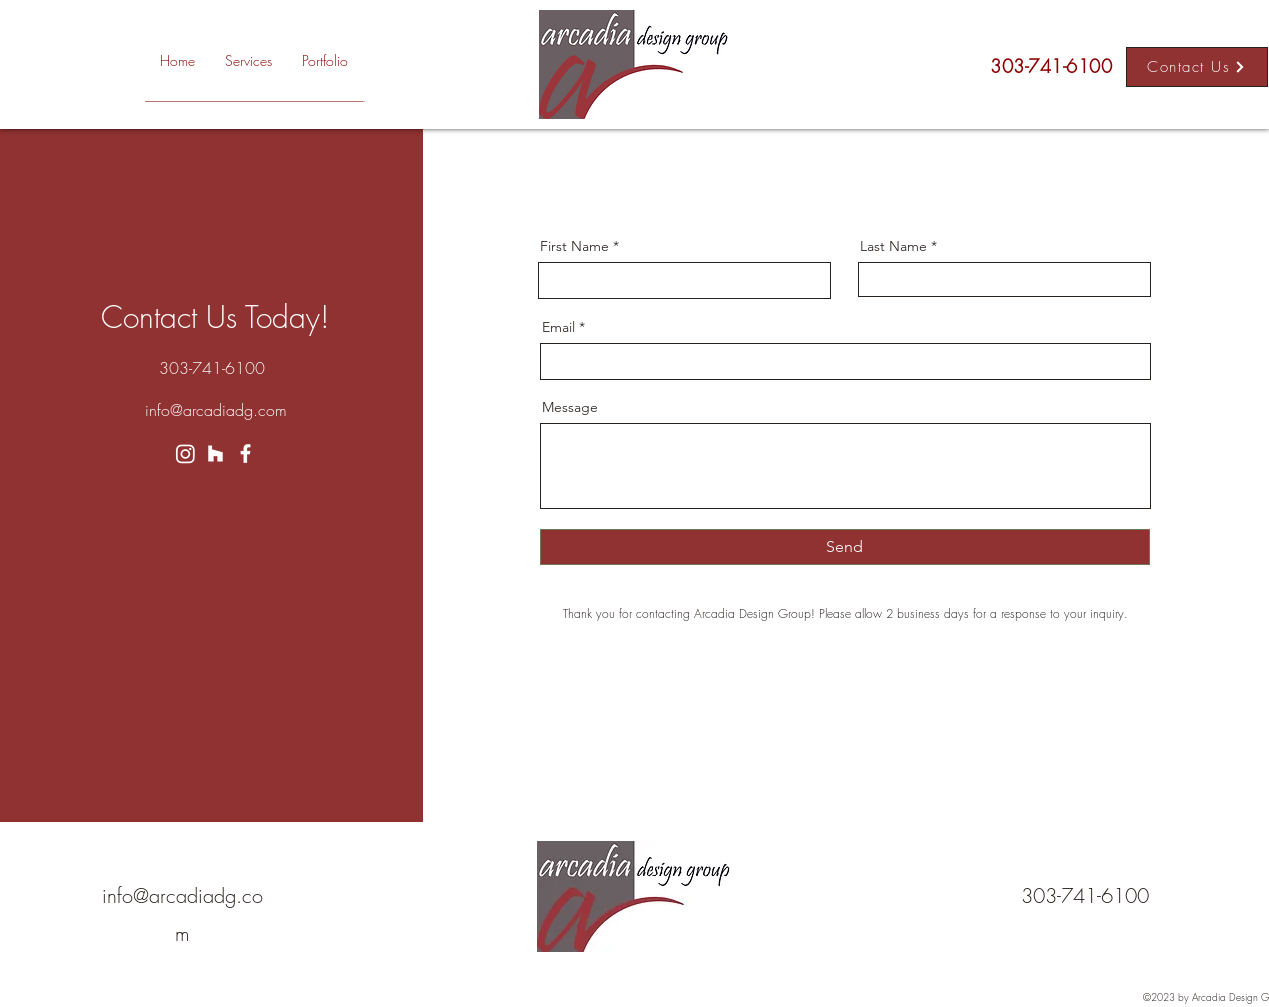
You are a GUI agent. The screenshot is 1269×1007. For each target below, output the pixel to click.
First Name (574, 246)
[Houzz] (215, 453)
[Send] (845, 547)
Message (570, 407)
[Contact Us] (1197, 67)
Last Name (893, 246)
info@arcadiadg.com (216, 410)
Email (558, 327)
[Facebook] (245, 453)
